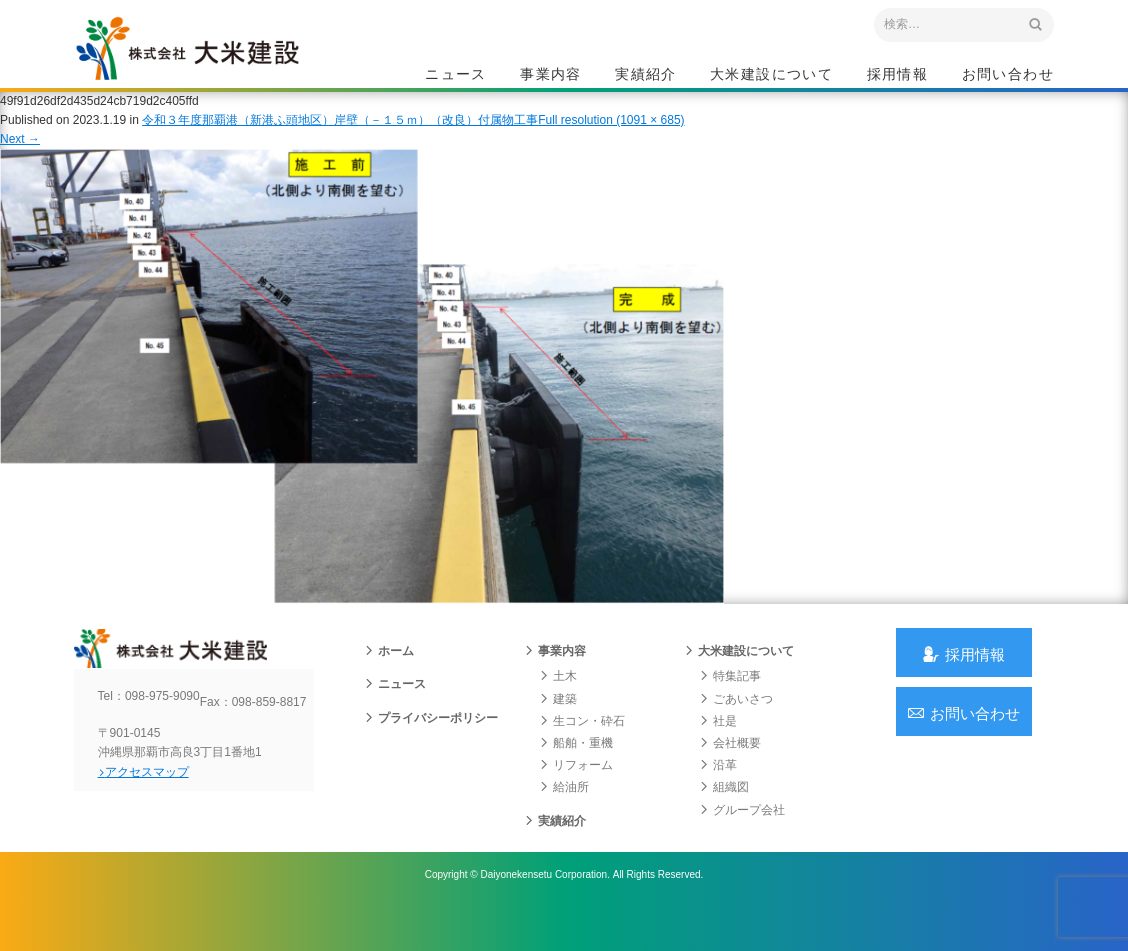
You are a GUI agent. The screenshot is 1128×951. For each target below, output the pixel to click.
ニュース (456, 76)
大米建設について (771, 76)
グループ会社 (742, 840)
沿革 (718, 796)
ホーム (389, 682)
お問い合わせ (1008, 76)
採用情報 (898, 76)
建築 (558, 729)
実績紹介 (646, 76)
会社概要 (730, 774)
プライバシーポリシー (431, 748)
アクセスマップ (159, 819)
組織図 (724, 818)
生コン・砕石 (582, 752)
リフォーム (576, 796)
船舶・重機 (576, 774)
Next (20, 158)
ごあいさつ (736, 729)
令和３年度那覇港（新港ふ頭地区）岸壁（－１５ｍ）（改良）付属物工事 (340, 139)
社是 (718, 752)
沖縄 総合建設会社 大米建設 (213, 66)
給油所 (564, 818)
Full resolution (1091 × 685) (611, 139)
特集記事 (730, 707)
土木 (558, 707)
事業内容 (551, 76)
